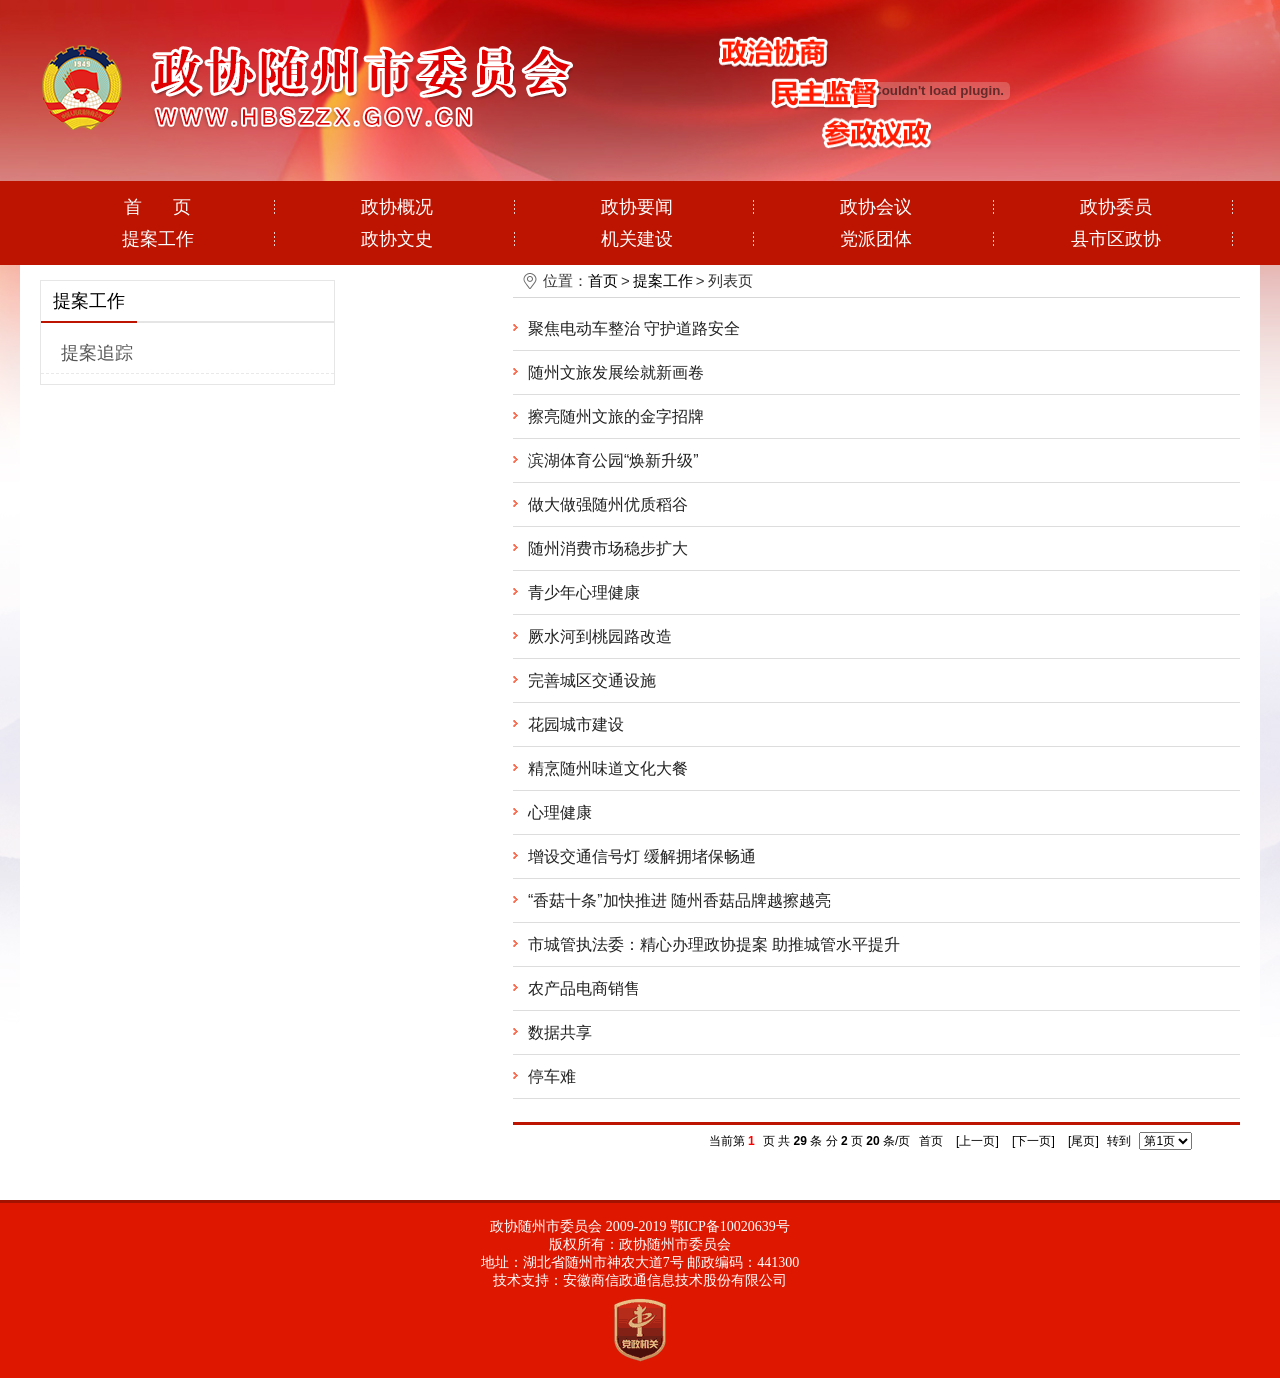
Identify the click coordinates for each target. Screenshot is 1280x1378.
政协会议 (876, 207)
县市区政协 (1116, 239)
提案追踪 (97, 353)
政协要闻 (637, 207)
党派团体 (876, 239)
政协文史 (397, 239)
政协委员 (1116, 207)
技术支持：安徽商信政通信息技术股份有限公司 (640, 1280)
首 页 (158, 207)
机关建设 (637, 239)
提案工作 (158, 239)
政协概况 (397, 207)
